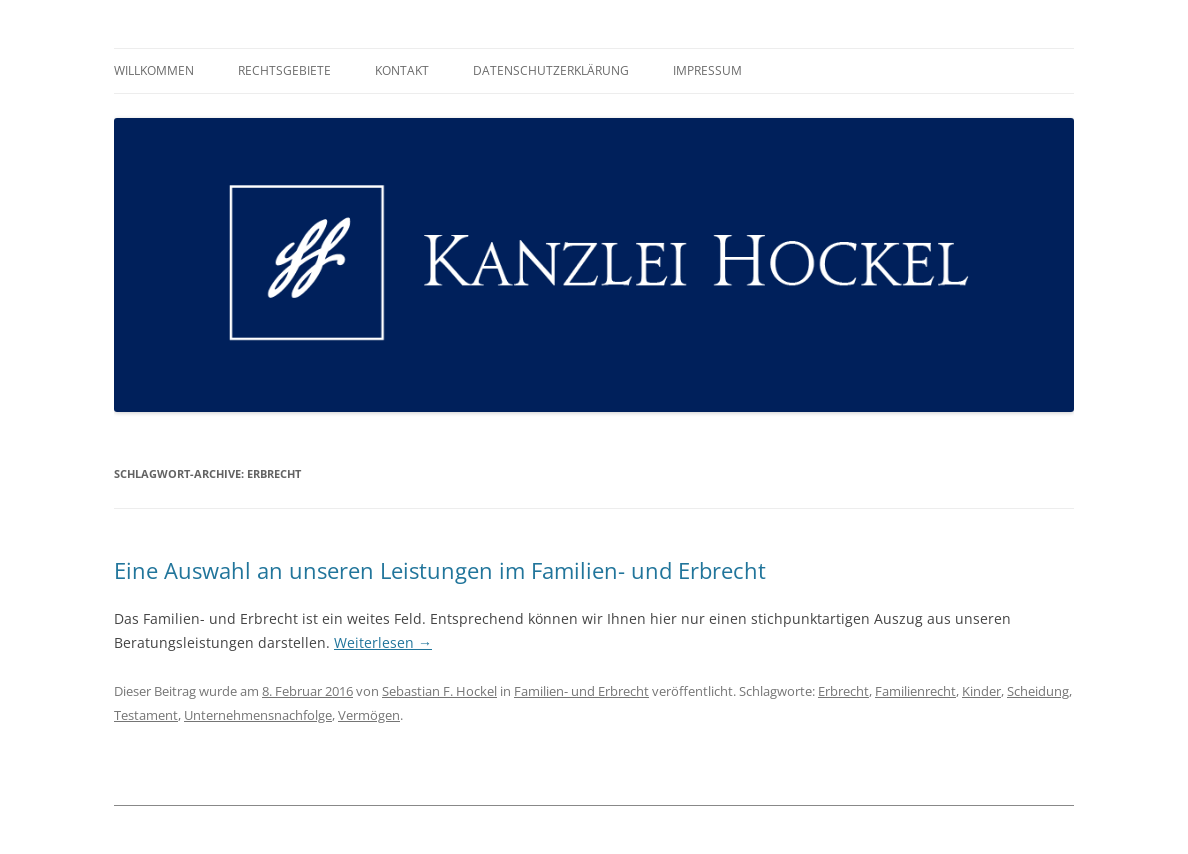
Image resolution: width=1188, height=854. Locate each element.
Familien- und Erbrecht (581, 691)
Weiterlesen (383, 642)
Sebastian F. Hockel (439, 691)
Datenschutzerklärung (551, 70)
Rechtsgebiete (284, 70)
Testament (146, 715)
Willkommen (154, 70)
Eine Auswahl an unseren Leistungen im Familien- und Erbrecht (440, 570)
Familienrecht (915, 691)
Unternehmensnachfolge (258, 715)
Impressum (707, 70)
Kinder (981, 691)
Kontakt (402, 70)
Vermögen (369, 715)
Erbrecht (843, 691)
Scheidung (1038, 691)
